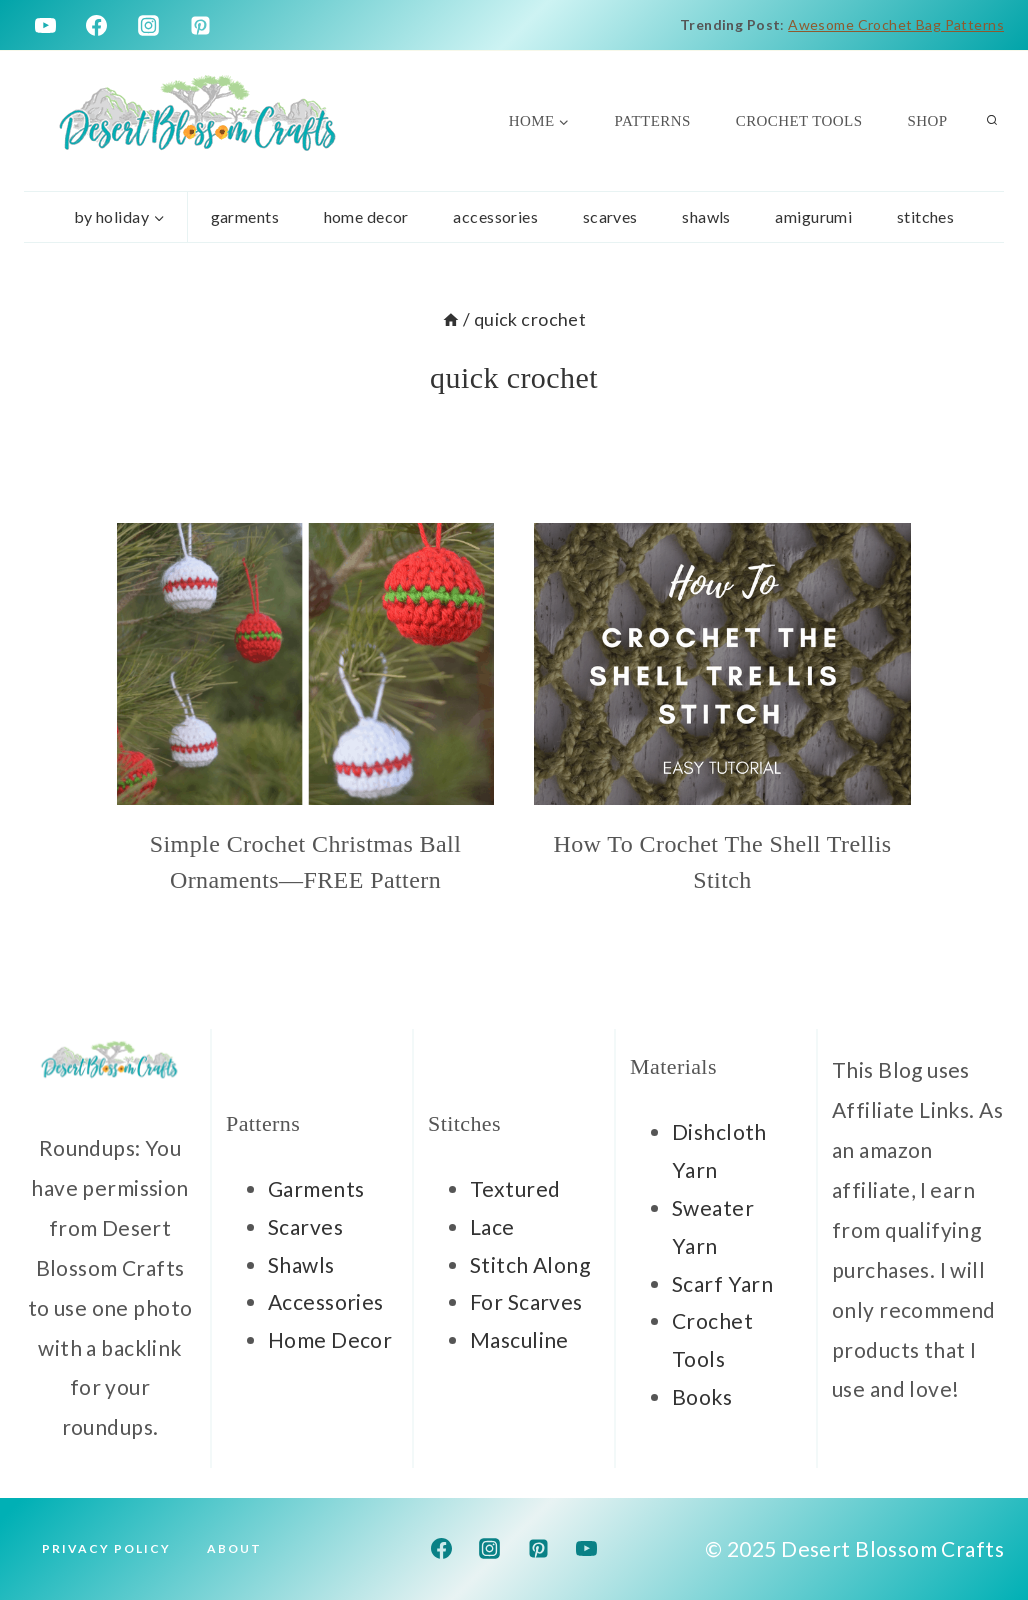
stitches (925, 216)
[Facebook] (97, 25)
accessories (495, 216)
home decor (366, 216)
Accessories (326, 1301)
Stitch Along (530, 1264)
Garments (316, 1188)
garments (245, 216)
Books (702, 1396)
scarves (610, 216)
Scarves (305, 1226)
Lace (492, 1226)
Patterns (653, 121)
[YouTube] (45, 25)
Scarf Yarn (722, 1283)
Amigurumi (813, 216)
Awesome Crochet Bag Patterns (896, 24)
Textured (515, 1188)
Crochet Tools (799, 121)
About (234, 1548)
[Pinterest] (201, 25)
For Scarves (526, 1301)
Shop (927, 121)
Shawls (706, 216)
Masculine (519, 1339)
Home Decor (330, 1339)
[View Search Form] (992, 121)
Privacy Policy (106, 1548)
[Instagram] (149, 25)
